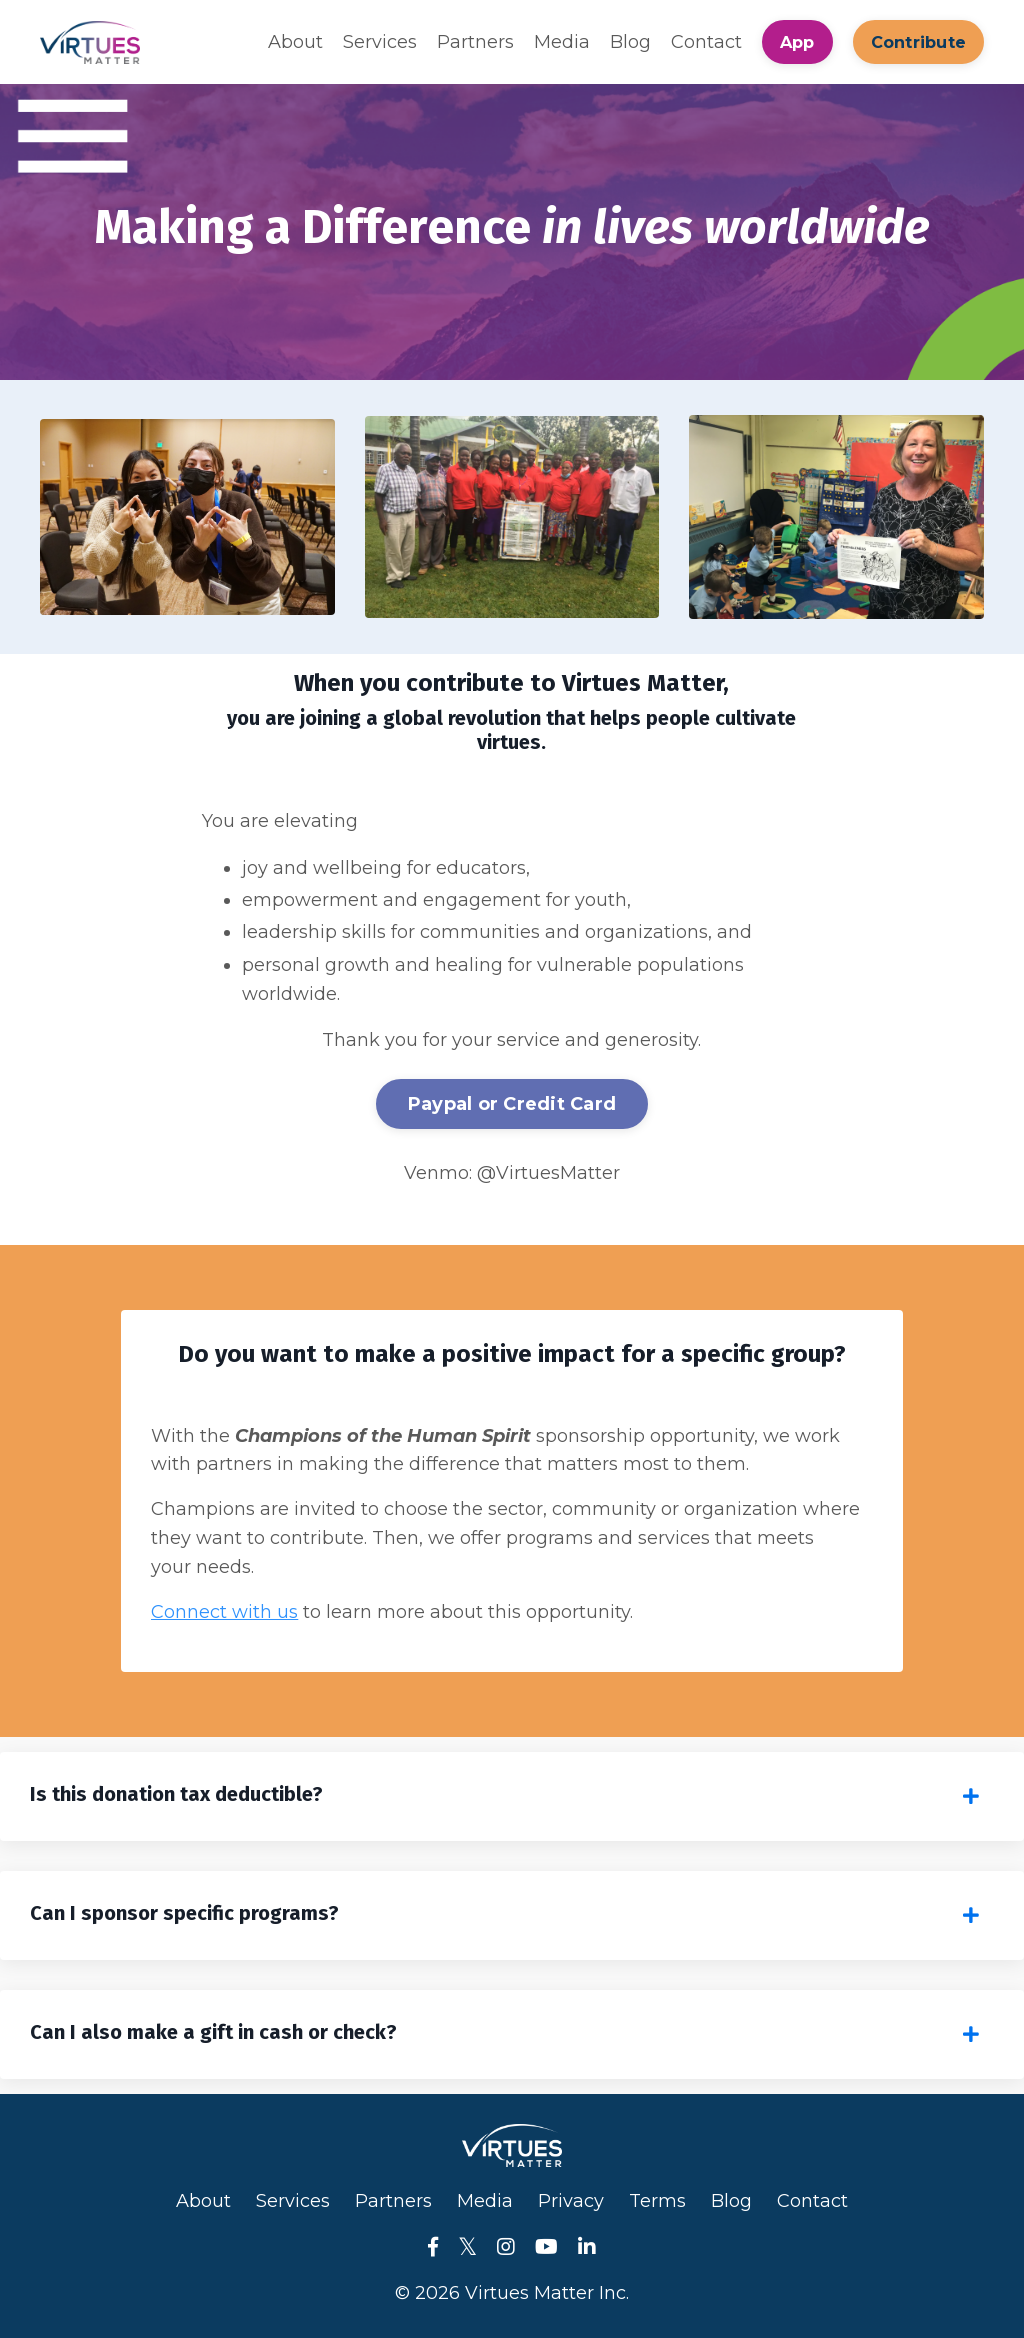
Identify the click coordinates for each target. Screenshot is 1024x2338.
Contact (706, 42)
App (797, 42)
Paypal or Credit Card (512, 1104)
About (295, 42)
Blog (630, 42)
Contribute (919, 42)
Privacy (571, 2201)
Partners (475, 42)
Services (380, 42)
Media (562, 42)
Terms (657, 2201)
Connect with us (224, 1612)
